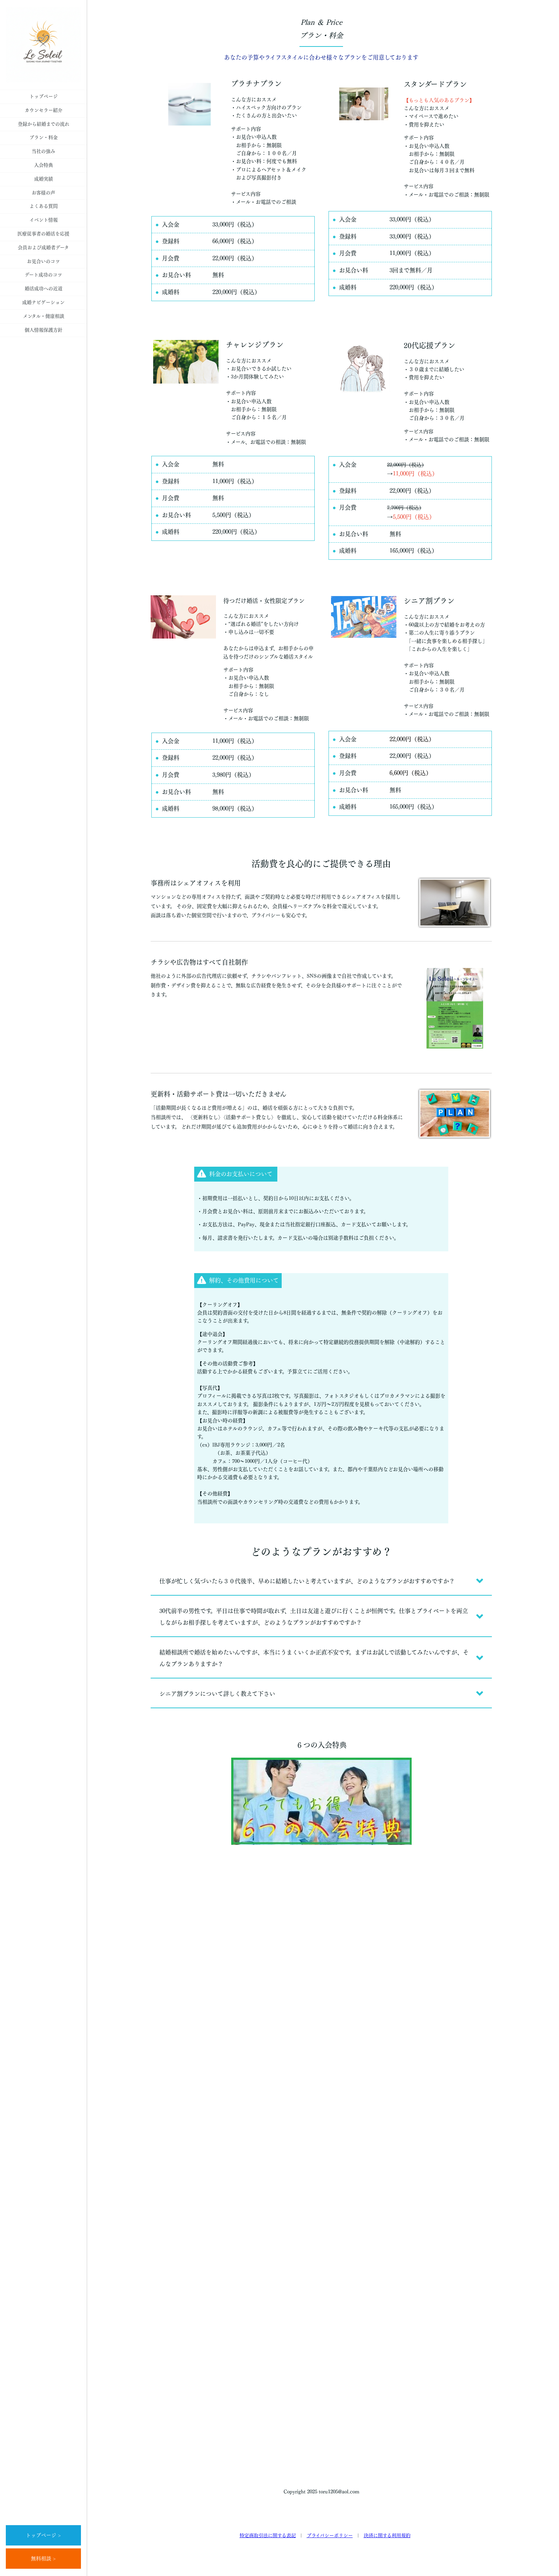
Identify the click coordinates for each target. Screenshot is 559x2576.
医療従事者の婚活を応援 (43, 233)
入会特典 (43, 165)
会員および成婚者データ (43, 247)
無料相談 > (43, 2558)
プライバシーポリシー (330, 2535)
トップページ (43, 96)
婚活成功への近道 (43, 288)
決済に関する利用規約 (387, 2535)
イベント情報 (43, 220)
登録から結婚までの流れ (43, 124)
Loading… (321, 2161)
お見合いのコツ (43, 261)
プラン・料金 (43, 137)
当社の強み (43, 151)
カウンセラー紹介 (43, 110)
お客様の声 (43, 192)
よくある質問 (43, 206)
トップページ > (43, 2535)
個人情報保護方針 (43, 330)
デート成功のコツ (43, 274)
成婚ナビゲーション (43, 302)
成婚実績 (43, 179)
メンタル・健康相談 (43, 316)
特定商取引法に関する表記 (268, 2535)
